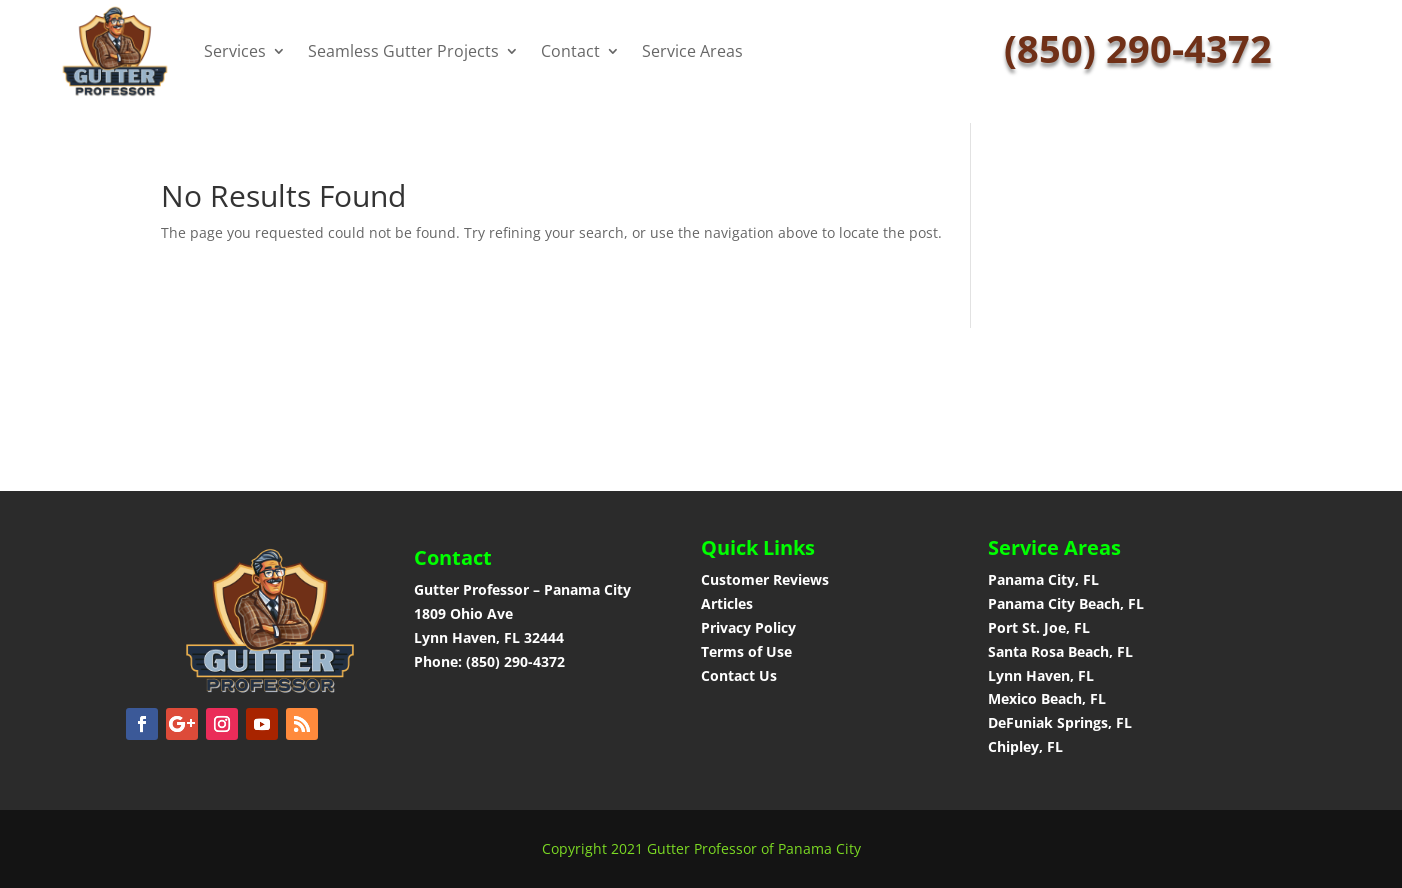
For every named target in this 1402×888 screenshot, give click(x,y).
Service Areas (692, 51)
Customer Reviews (765, 579)
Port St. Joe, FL (1041, 627)
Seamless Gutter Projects (403, 51)
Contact (570, 51)
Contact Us (739, 675)
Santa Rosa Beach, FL (1060, 651)
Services (235, 51)
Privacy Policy (748, 627)
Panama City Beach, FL (1066, 603)
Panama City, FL (1043, 579)
